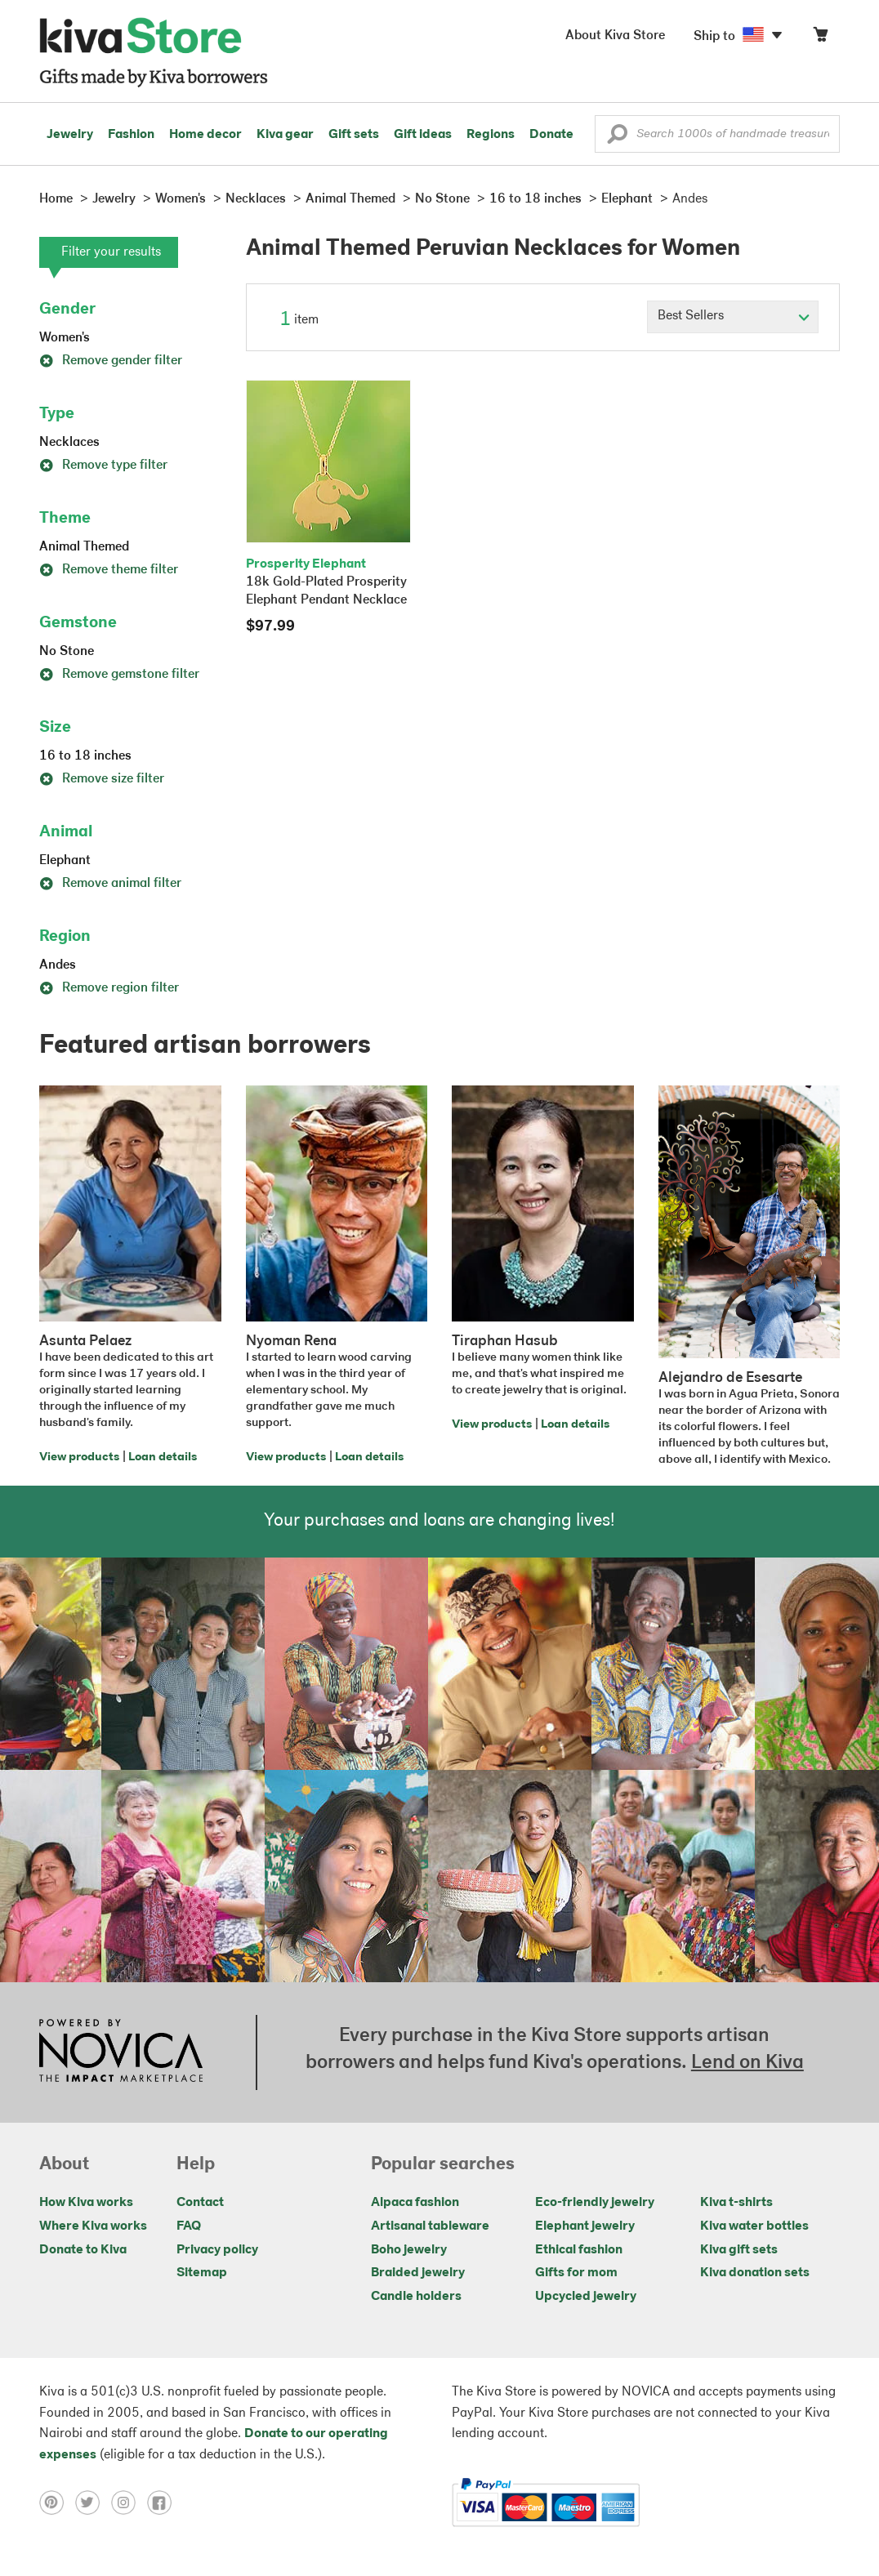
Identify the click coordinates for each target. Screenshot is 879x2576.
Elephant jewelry (585, 2226)
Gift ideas (423, 134)
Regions (490, 134)
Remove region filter (109, 988)
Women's (64, 338)
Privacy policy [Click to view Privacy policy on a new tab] (217, 2250)
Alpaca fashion (415, 2202)
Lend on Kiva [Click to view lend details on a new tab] (747, 2063)
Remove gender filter (110, 361)
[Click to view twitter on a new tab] (93, 2502)
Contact (200, 2202)
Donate (551, 134)
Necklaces (69, 442)
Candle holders (416, 2296)
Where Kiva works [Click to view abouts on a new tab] (93, 2226)
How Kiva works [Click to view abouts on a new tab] (86, 2202)
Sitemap (201, 2273)
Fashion (131, 134)
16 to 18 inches (85, 756)
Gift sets (353, 134)
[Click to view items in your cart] (820, 38)
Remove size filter (101, 779)
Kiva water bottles (754, 2226)
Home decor (205, 134)
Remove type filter (103, 465)
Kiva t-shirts (736, 2202)
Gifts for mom (576, 2273)
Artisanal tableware (430, 2226)
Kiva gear (285, 134)
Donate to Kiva (83, 2250)
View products (79, 1457)
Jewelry (70, 134)
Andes (57, 965)
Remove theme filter (108, 570)
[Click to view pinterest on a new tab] (57, 2502)
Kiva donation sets (755, 2273)
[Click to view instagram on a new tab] (129, 2502)
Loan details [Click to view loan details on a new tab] (162, 1457)
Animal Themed (84, 547)
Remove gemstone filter (119, 674)
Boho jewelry (409, 2250)
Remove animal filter (110, 883)
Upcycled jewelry (585, 2296)
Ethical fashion (578, 2250)
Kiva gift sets (739, 2250)
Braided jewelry (418, 2273)
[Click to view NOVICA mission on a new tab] (121, 2052)
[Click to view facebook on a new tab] (163, 2502)
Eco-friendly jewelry (594, 2202)
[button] (617, 138)
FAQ (188, 2226)
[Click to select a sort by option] (733, 317)
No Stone (66, 651)
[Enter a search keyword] (717, 134)
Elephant (65, 860)
